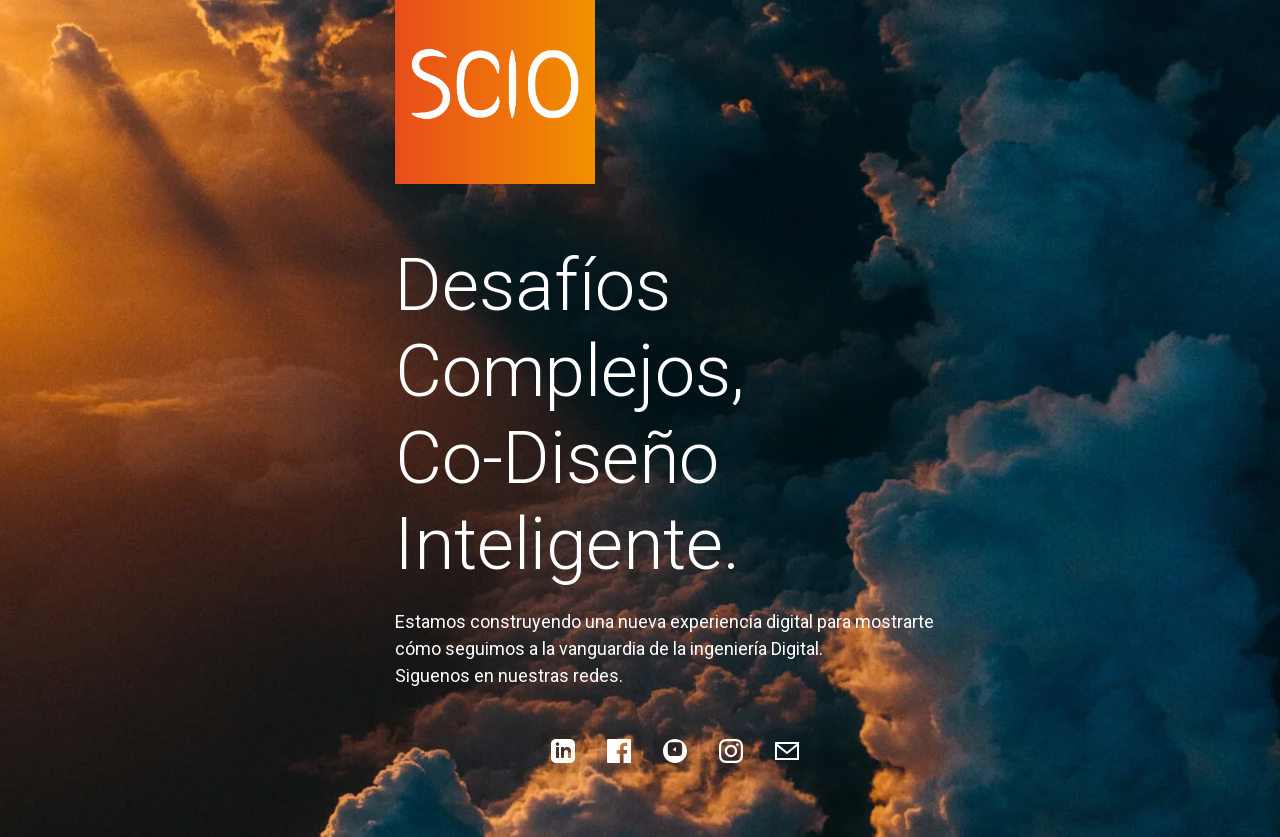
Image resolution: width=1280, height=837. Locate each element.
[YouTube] (675, 751)
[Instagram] (731, 751)
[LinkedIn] (563, 751)
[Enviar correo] (787, 751)
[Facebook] (619, 751)
